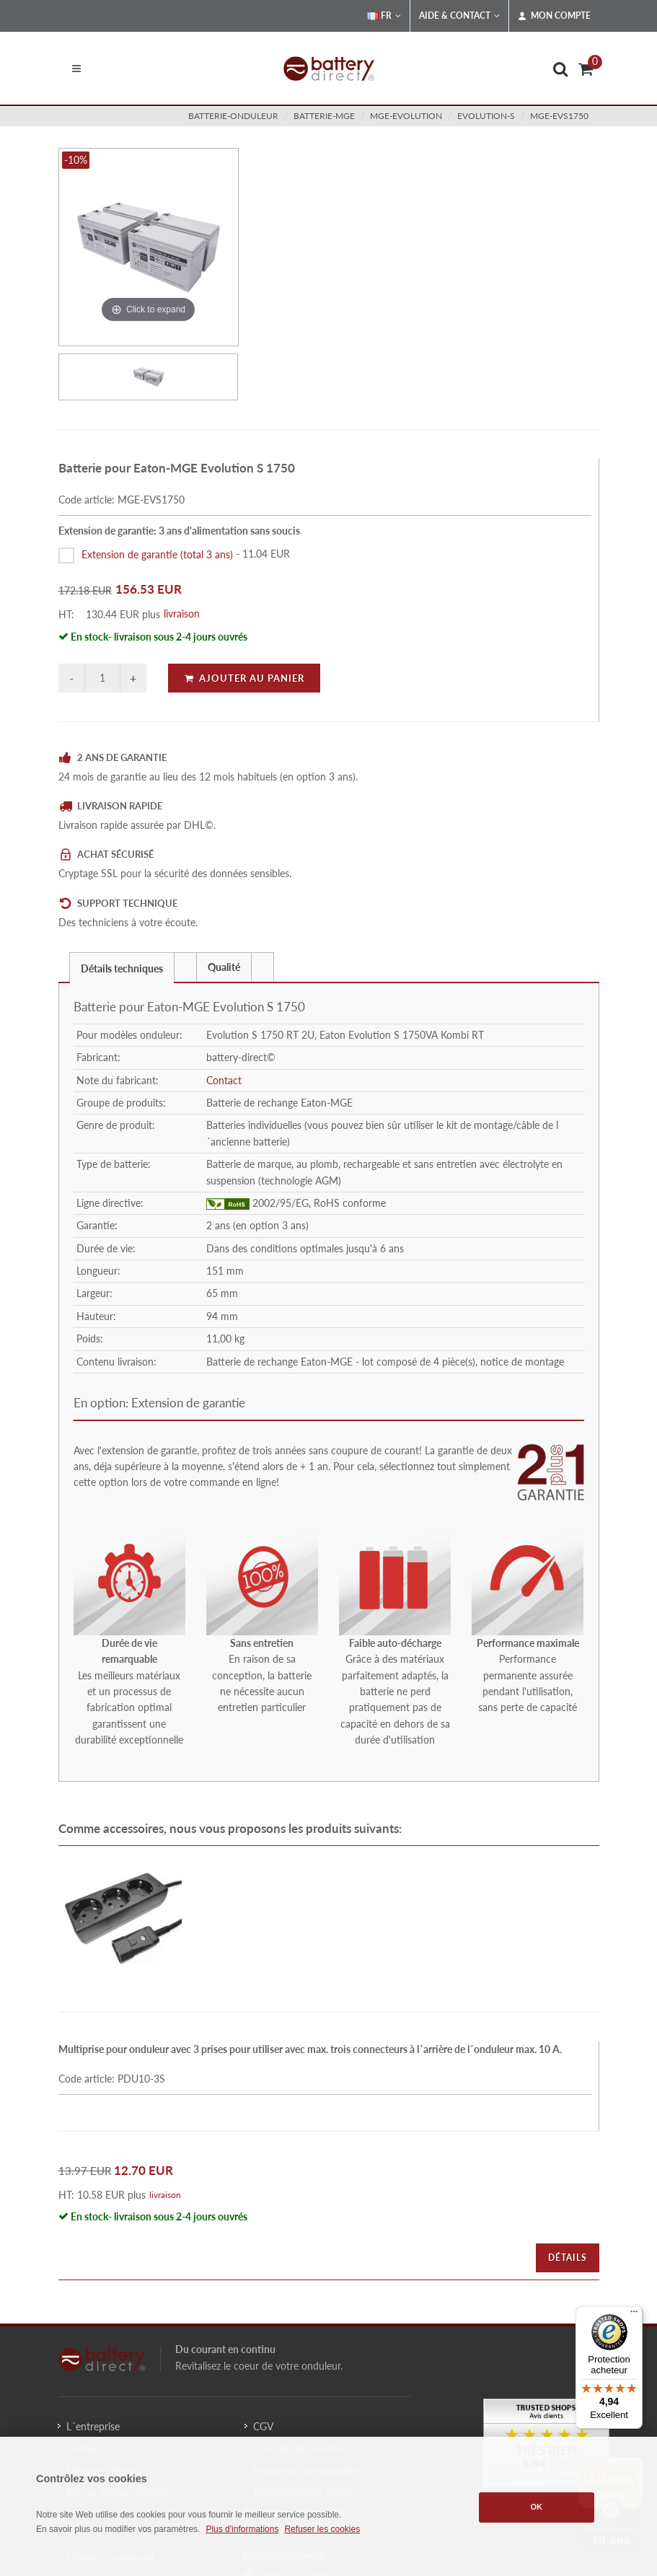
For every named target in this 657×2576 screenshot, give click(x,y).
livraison (182, 613)
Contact (224, 1080)
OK (537, 2506)
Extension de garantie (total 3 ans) (157, 554)
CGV (263, 2426)
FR (384, 16)
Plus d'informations (242, 2529)
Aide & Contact (459, 16)
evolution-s (486, 115)
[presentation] (185, 967)
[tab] (122, 967)
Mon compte (554, 16)
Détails (567, 2257)
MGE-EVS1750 (559, 115)
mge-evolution (406, 115)
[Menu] (634, 2315)
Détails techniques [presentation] (122, 968)
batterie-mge (324, 115)
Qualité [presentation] (224, 967)
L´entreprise (93, 2426)
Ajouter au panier (244, 678)
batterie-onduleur (233, 115)
